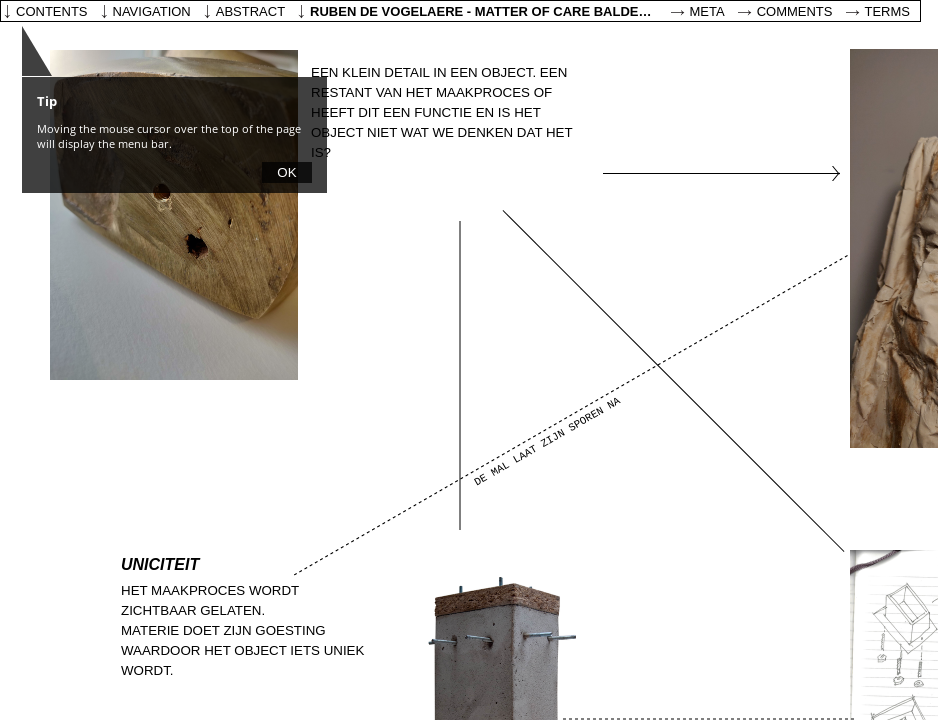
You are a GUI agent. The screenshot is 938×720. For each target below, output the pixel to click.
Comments (795, 11)
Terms (888, 11)
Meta (707, 11)
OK (286, 172)
